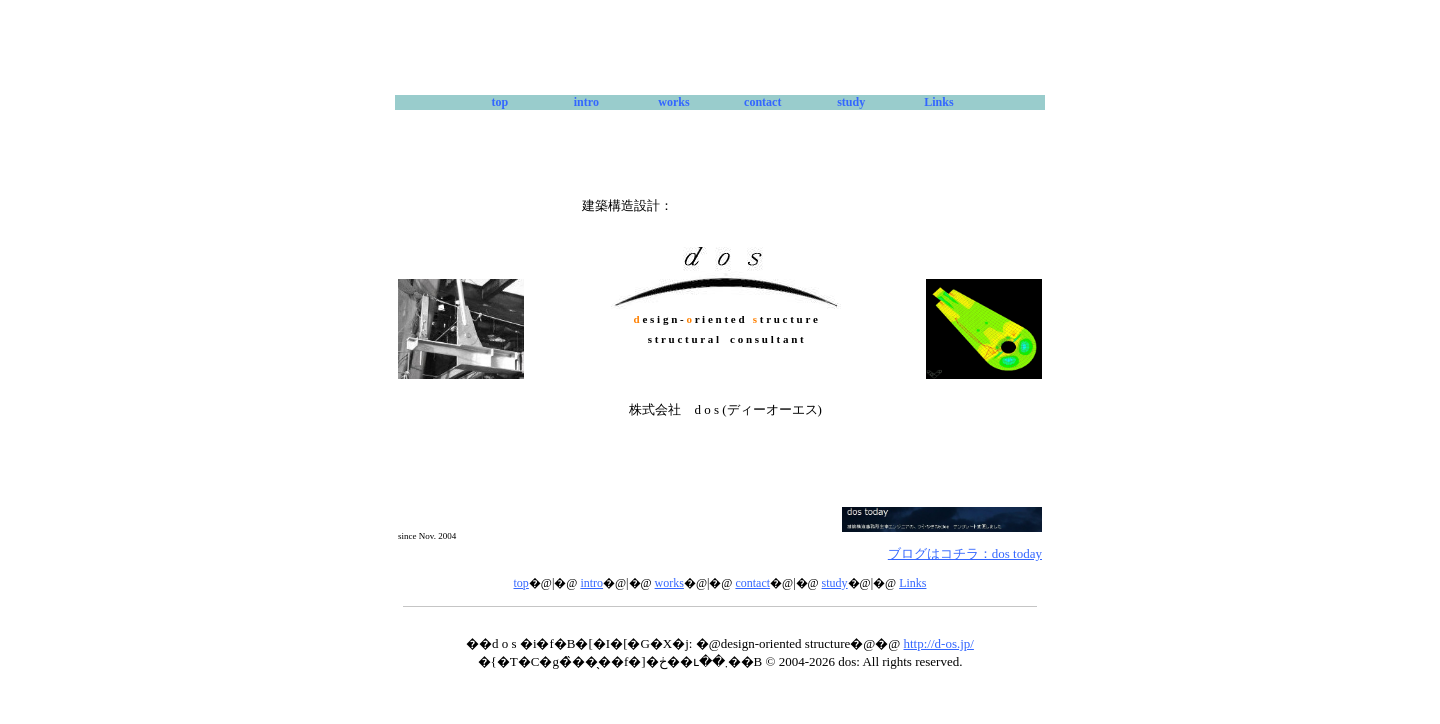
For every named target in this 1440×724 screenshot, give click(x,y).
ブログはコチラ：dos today (965, 553)
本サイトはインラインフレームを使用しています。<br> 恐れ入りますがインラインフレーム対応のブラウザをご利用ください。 (720, 641)
